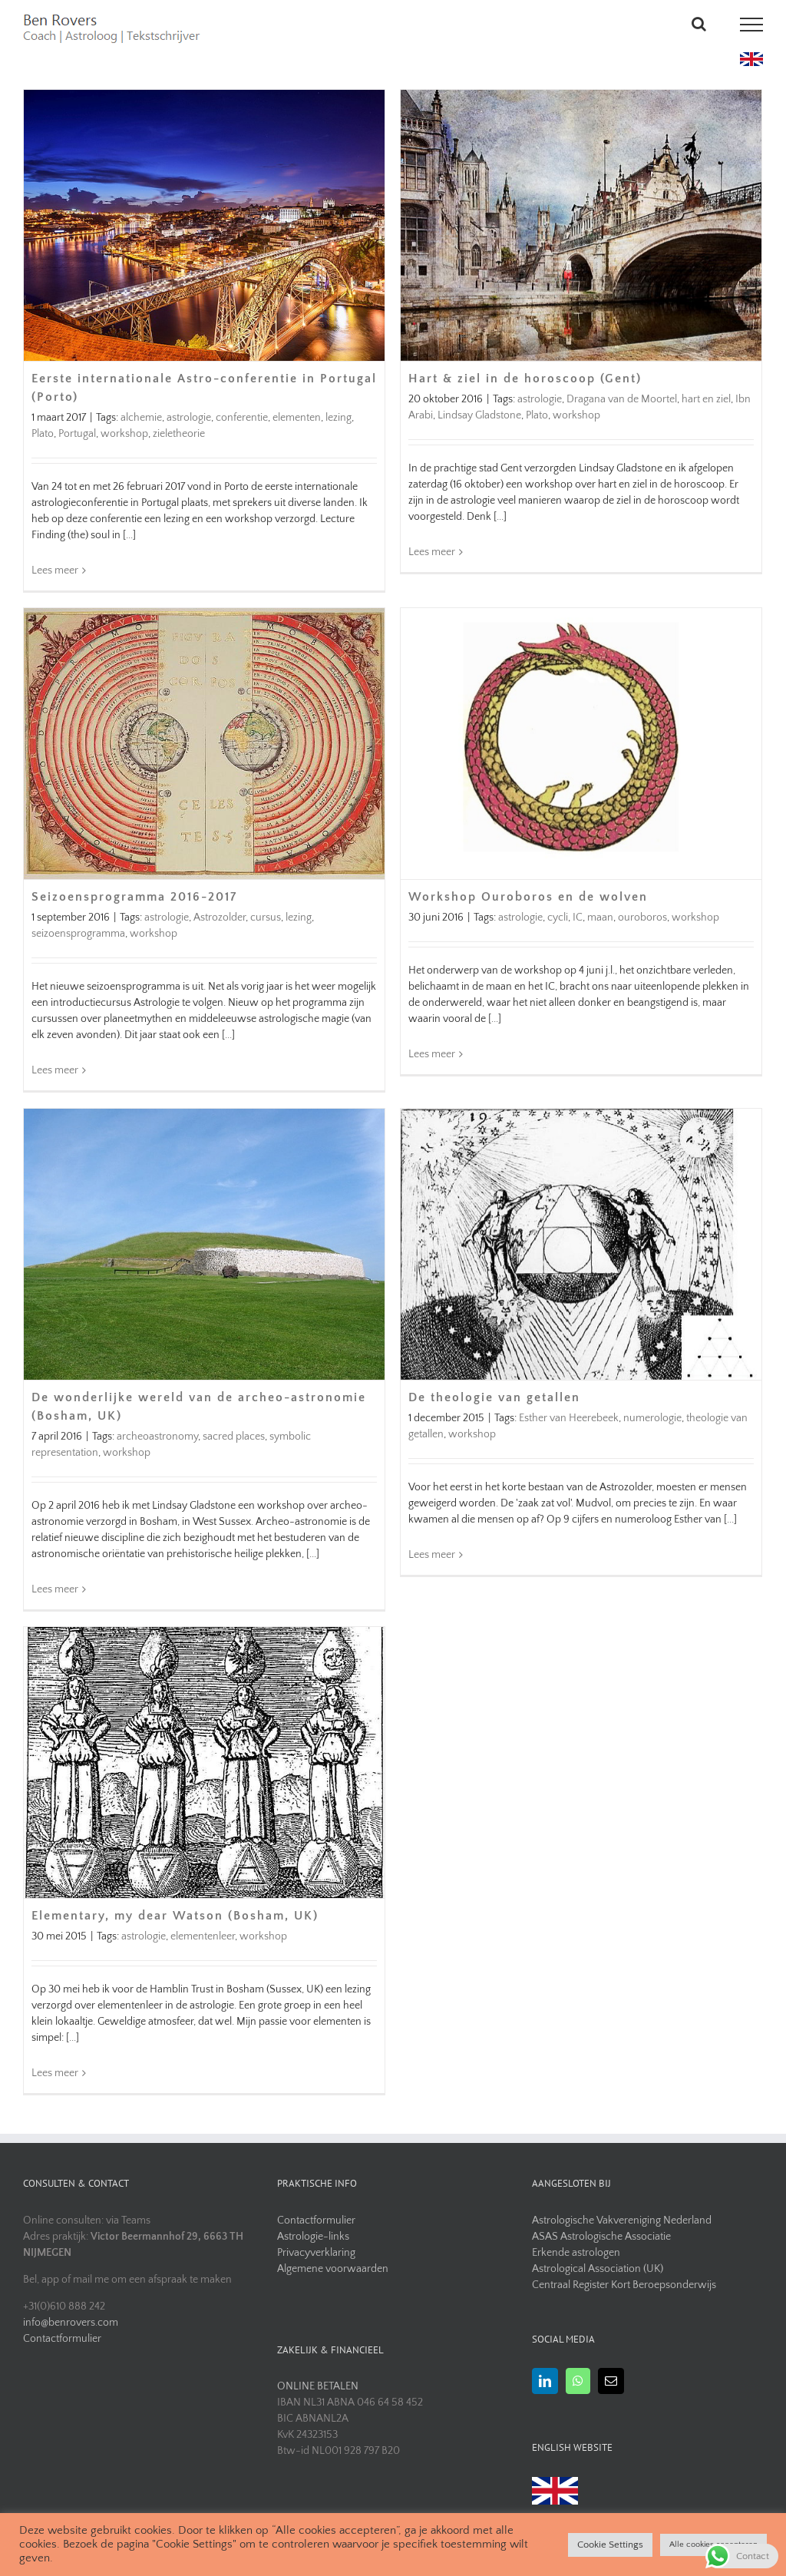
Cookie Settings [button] (610, 2544)
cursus (265, 917)
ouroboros (642, 917)
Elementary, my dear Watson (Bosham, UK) (175, 1916)
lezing (338, 417)
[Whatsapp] (578, 2381)
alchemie (141, 417)
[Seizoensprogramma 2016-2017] (204, 743)
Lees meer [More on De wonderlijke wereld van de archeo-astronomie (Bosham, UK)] (54, 1588)
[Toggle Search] (699, 23)
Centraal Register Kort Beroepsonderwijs (624, 2285)
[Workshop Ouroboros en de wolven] (581, 743)
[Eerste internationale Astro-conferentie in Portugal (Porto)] (204, 225)
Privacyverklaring (316, 2253)
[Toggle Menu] (752, 24)
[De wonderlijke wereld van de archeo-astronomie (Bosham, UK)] (204, 1244)
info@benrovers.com (70, 2322)
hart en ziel (706, 399)
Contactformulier (62, 2339)
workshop (124, 433)
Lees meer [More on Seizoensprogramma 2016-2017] (54, 1070)
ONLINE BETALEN (317, 2386)
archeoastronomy (157, 1436)
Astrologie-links (313, 2236)
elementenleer (202, 1936)
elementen (296, 417)
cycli (557, 917)
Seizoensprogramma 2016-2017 (134, 897)
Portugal (77, 433)
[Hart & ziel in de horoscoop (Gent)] (581, 225)
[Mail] (611, 2381)
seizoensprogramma (78, 934)
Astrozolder (219, 917)
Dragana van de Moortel (621, 399)
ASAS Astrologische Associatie (601, 2236)
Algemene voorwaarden (332, 2269)
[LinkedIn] (545, 2381)
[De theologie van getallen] (581, 1244)
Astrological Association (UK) (597, 2269)
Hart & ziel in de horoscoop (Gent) (525, 378)
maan (600, 917)
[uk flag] (751, 57)
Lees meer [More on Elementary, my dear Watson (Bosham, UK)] (54, 2073)
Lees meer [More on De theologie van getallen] (431, 1588)
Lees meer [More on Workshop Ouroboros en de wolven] (431, 1070)
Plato (42, 433)
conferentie (242, 417)
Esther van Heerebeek (569, 1418)
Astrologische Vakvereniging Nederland (622, 2220)
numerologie (652, 1418)
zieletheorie (179, 433)
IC (578, 917)
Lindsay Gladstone (479, 415)
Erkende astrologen (576, 2253)
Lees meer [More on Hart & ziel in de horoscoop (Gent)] (431, 570)
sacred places (234, 1436)
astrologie (189, 417)
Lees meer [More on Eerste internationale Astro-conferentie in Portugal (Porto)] (54, 570)
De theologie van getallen (494, 1397)
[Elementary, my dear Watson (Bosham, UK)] (204, 1762)
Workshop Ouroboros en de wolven (528, 897)
